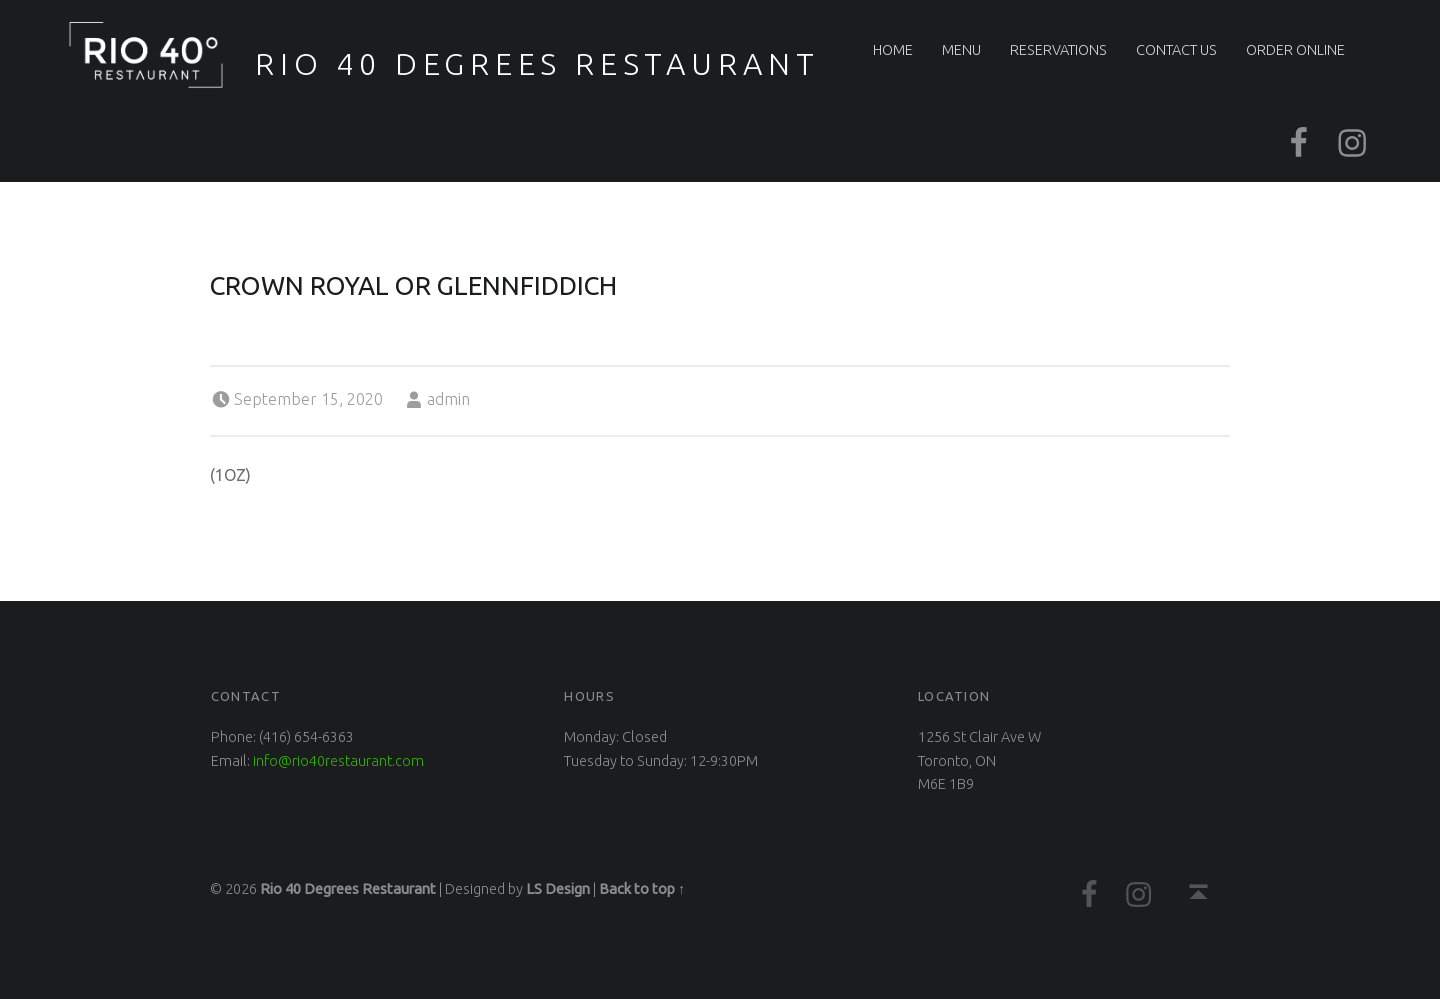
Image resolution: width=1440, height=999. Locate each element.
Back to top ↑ (642, 889)
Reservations (1058, 50)
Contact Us (1176, 50)
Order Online (1295, 50)
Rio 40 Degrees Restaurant (537, 64)
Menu (961, 50)
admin (448, 399)
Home (893, 50)
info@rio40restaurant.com (338, 761)
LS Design (558, 889)
